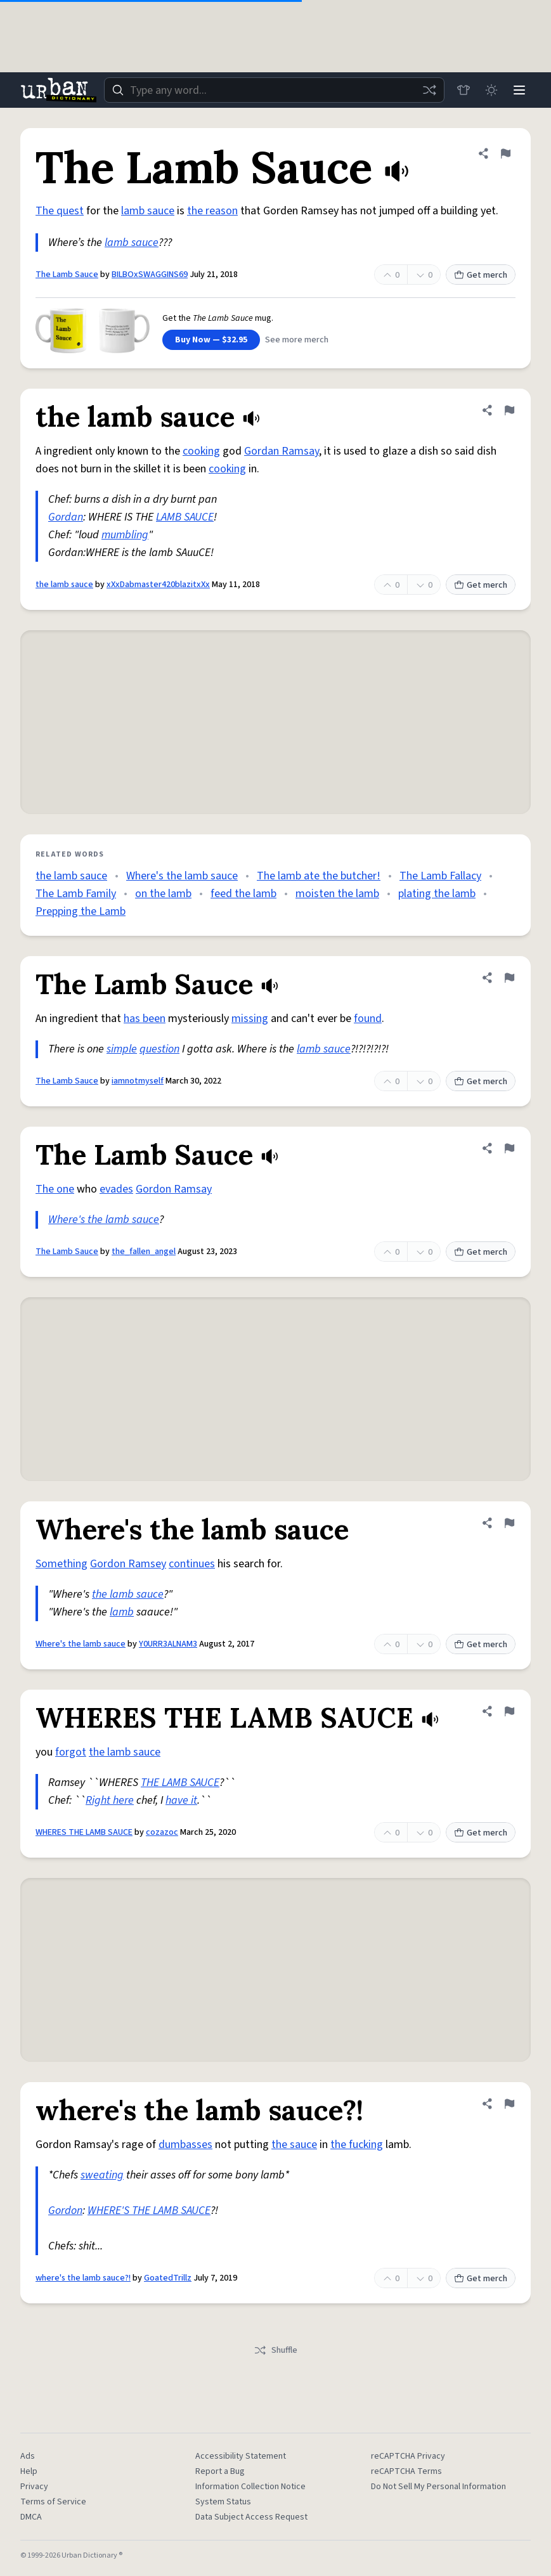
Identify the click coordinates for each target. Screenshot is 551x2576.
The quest (60, 211)
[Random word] (429, 90)
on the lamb (163, 894)
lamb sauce (147, 211)
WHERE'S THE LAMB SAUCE (149, 2210)
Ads (27, 2456)
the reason (212, 211)
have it (181, 1800)
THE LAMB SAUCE (180, 1782)
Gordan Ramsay (281, 451)
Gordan (65, 517)
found (368, 1018)
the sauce (294, 2144)
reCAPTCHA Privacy (408, 2456)
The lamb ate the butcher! (318, 876)
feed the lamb (243, 894)
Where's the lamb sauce (182, 876)
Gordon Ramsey (128, 1564)
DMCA (31, 2517)
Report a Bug (220, 2471)
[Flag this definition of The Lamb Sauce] (505, 153)
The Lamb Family (76, 894)
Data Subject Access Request (251, 2517)
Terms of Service (53, 2501)
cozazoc (162, 1832)
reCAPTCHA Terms (406, 2471)
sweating (102, 2175)
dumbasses (185, 2144)
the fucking (356, 2144)
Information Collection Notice (250, 2486)
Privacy (34, 2486)
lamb (122, 1612)
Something (62, 1564)
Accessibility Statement (240, 2456)
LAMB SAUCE (185, 517)
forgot (70, 1752)
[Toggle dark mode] (491, 90)
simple (122, 1049)
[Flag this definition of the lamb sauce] (509, 410)
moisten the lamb (337, 894)
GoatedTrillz (167, 2278)
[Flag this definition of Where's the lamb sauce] (509, 1523)
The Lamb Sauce (67, 274)
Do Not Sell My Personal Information (438, 2486)
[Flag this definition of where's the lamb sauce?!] (509, 2104)
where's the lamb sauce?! (83, 2278)
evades (116, 1189)
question (159, 1049)
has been (144, 1018)
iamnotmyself (138, 1081)
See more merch (296, 339)
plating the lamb (437, 894)
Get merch (480, 275)
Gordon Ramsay (174, 1189)
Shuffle (275, 2350)
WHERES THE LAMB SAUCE (84, 1832)
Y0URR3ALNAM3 (168, 1644)
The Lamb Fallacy (440, 876)
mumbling (124, 535)
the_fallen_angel (144, 1251)
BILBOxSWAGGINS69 (150, 274)
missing (249, 1018)
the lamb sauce (64, 584)
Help (28, 2471)
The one (55, 1189)
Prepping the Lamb (81, 911)
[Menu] (519, 90)
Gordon (65, 2210)
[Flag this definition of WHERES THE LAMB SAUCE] (509, 1711)
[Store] (463, 90)
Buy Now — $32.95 (211, 339)
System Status (223, 2501)
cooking (201, 451)
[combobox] (274, 90)
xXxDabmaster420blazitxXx (158, 584)
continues (192, 1564)
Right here (110, 1800)
